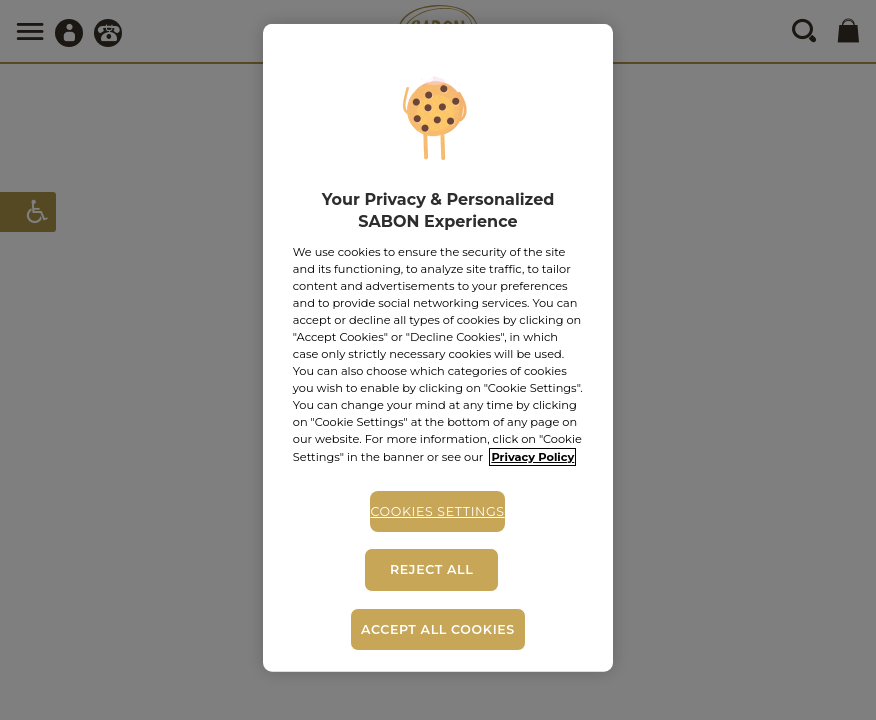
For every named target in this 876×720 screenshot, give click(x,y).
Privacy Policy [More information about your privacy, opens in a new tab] (532, 456)
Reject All (431, 569)
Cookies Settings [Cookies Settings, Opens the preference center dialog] (437, 510)
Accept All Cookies (438, 629)
